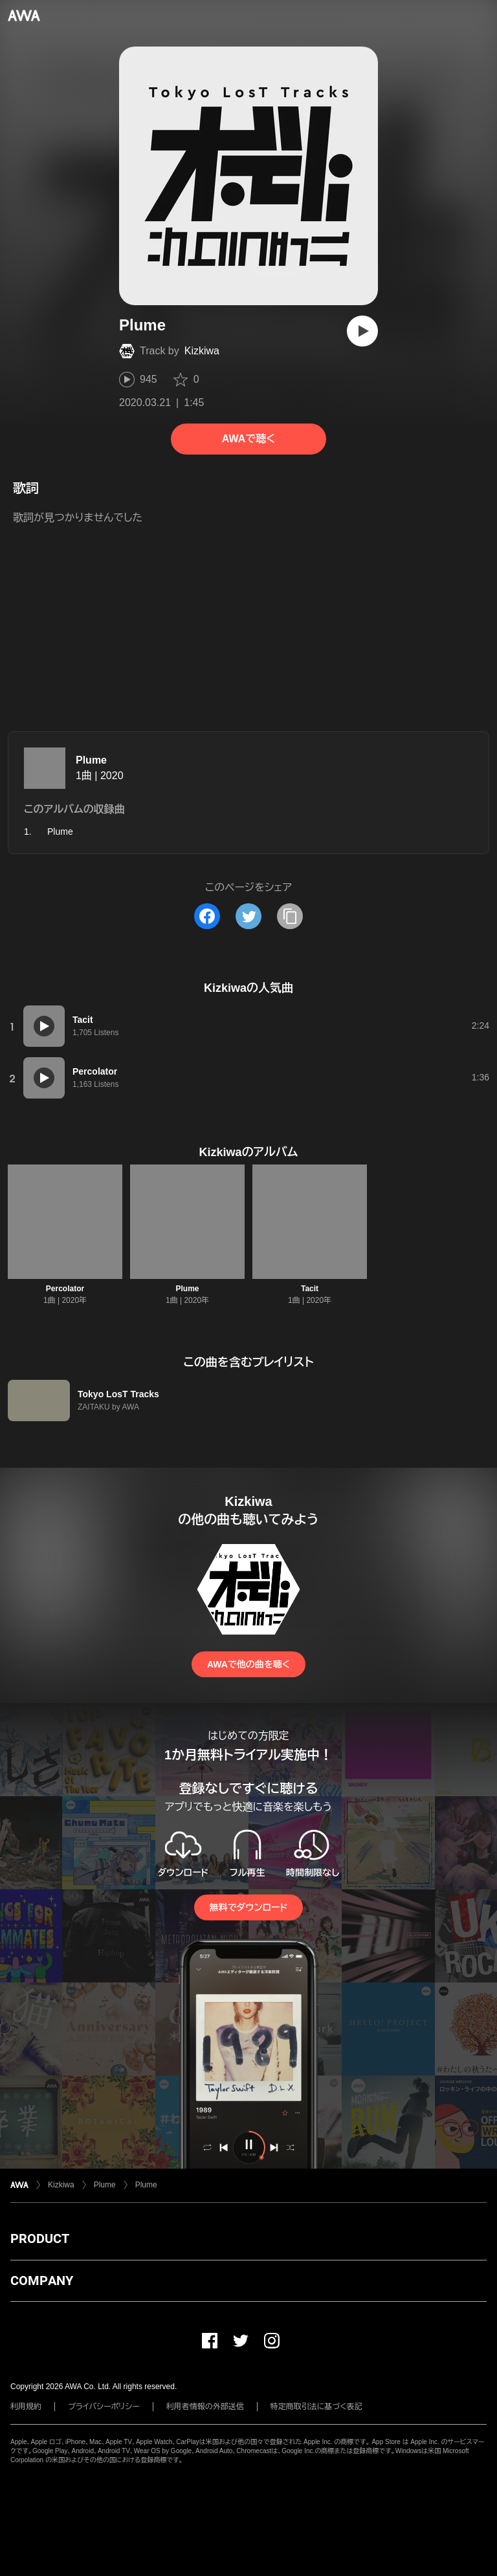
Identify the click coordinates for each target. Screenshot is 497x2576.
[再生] (362, 331)
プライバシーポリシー (104, 2406)
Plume (91, 760)
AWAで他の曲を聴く (248, 1664)
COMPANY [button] (41, 2280)
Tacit (309, 1288)
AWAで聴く (248, 438)
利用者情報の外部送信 (205, 2406)
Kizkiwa (201, 350)
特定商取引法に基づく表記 (316, 2406)
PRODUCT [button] (39, 2238)
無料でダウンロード (248, 1907)
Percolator (65, 1288)
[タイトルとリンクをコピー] (290, 916)
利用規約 (25, 2406)
